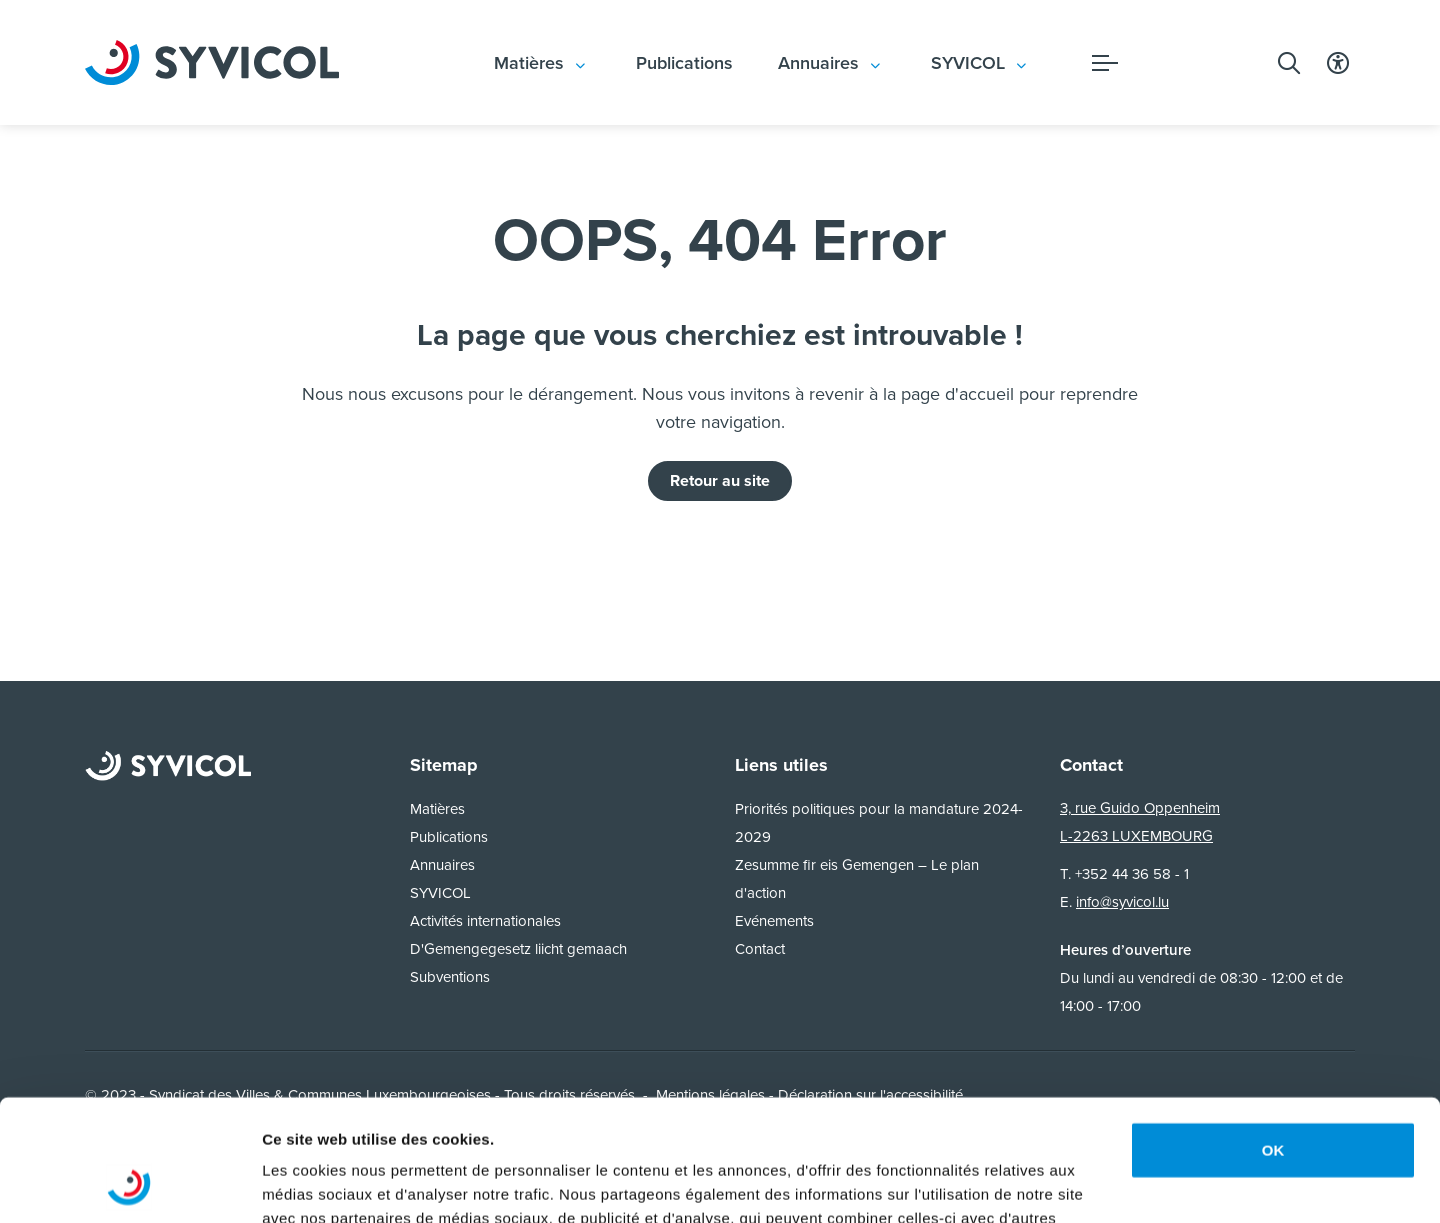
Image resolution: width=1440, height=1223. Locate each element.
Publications (684, 63)
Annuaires (818, 63)
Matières (529, 63)
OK (1273, 1036)
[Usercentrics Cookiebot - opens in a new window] (129, 1184)
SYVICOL (968, 63)
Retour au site (720, 480)
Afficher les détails (329, 1183)
